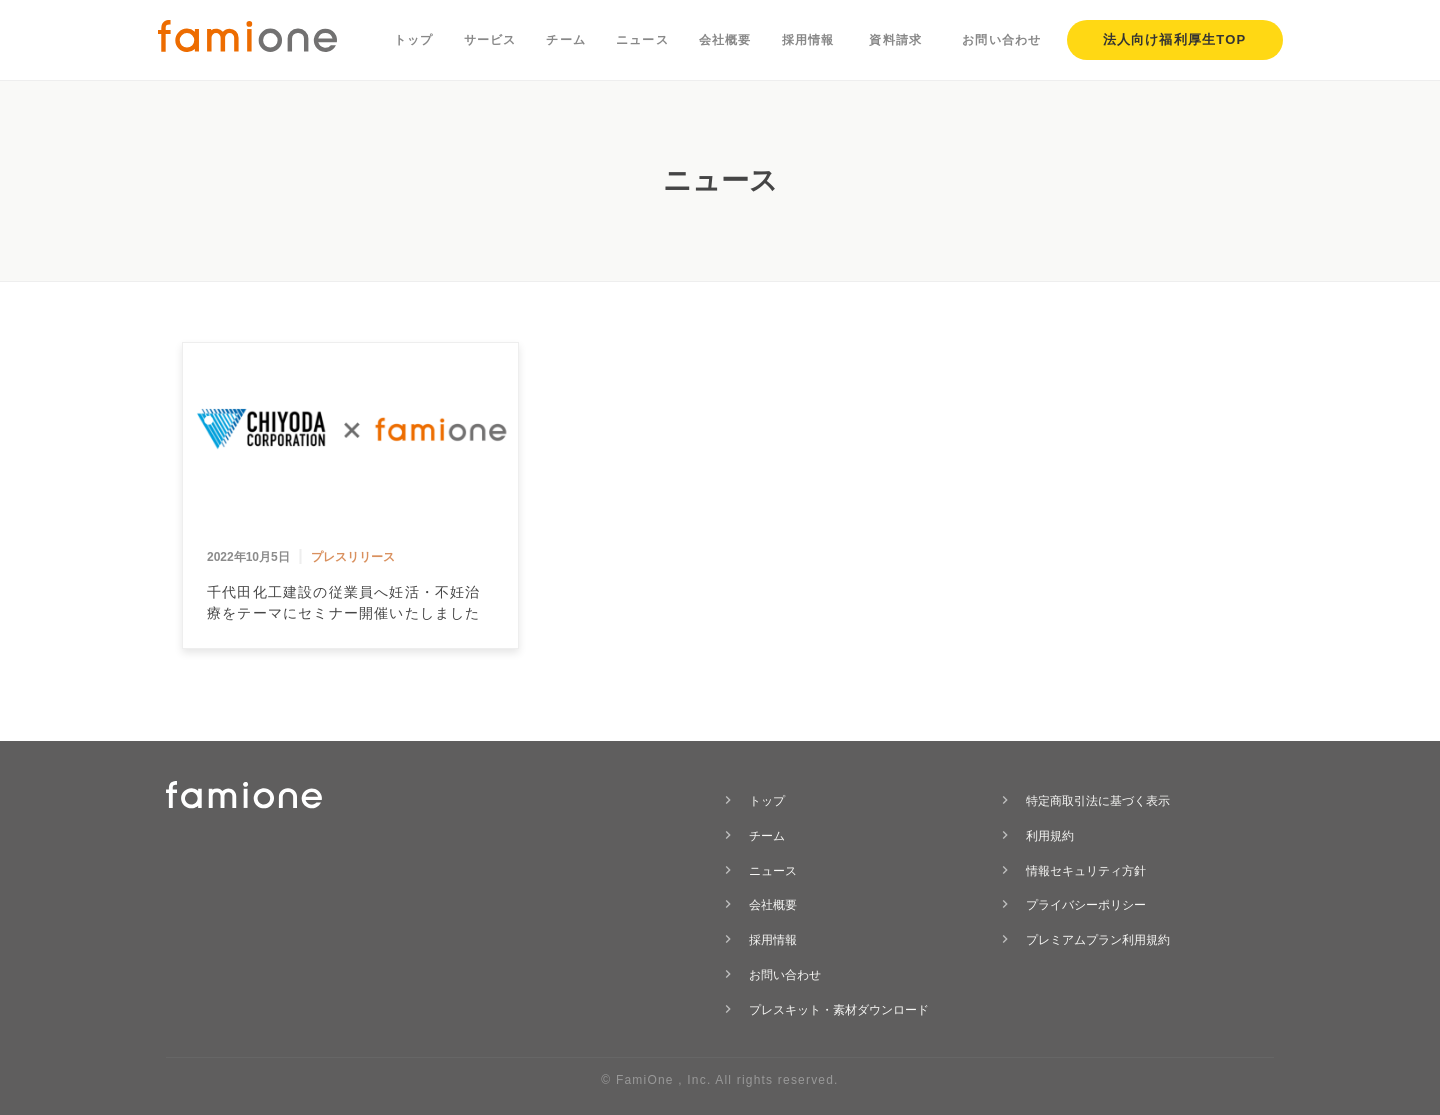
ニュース (642, 40)
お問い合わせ (1001, 40)
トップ (414, 40)
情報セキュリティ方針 (1086, 871)
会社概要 (725, 40)
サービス (490, 40)
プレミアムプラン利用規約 (1098, 940)
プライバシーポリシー (1086, 905)
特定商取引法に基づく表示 (1098, 801)
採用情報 (808, 40)
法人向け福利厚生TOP (1175, 39)
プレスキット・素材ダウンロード (839, 1010)
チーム (566, 40)
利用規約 (1050, 836)
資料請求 (895, 40)
